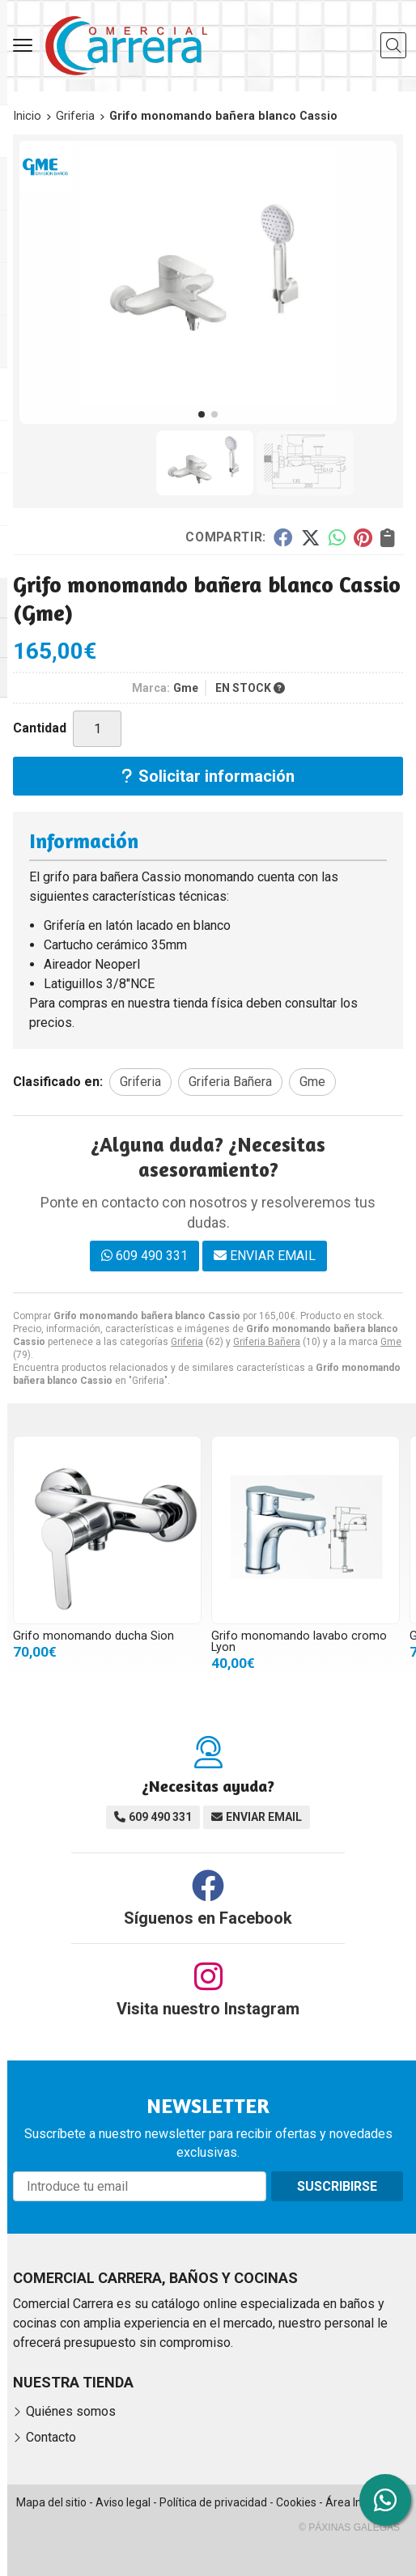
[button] (201, 414)
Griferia (187, 1341)
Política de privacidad (213, 2502)
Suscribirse (337, 2186)
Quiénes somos (71, 2411)
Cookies (296, 2502)
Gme (390, 1341)
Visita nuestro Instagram (208, 2008)
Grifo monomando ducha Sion (93, 1636)
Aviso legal (123, 2502)
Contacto (51, 2437)
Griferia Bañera (266, 1341)
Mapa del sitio (51, 2502)
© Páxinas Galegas (349, 2527)
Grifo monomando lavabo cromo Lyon (299, 1641)
